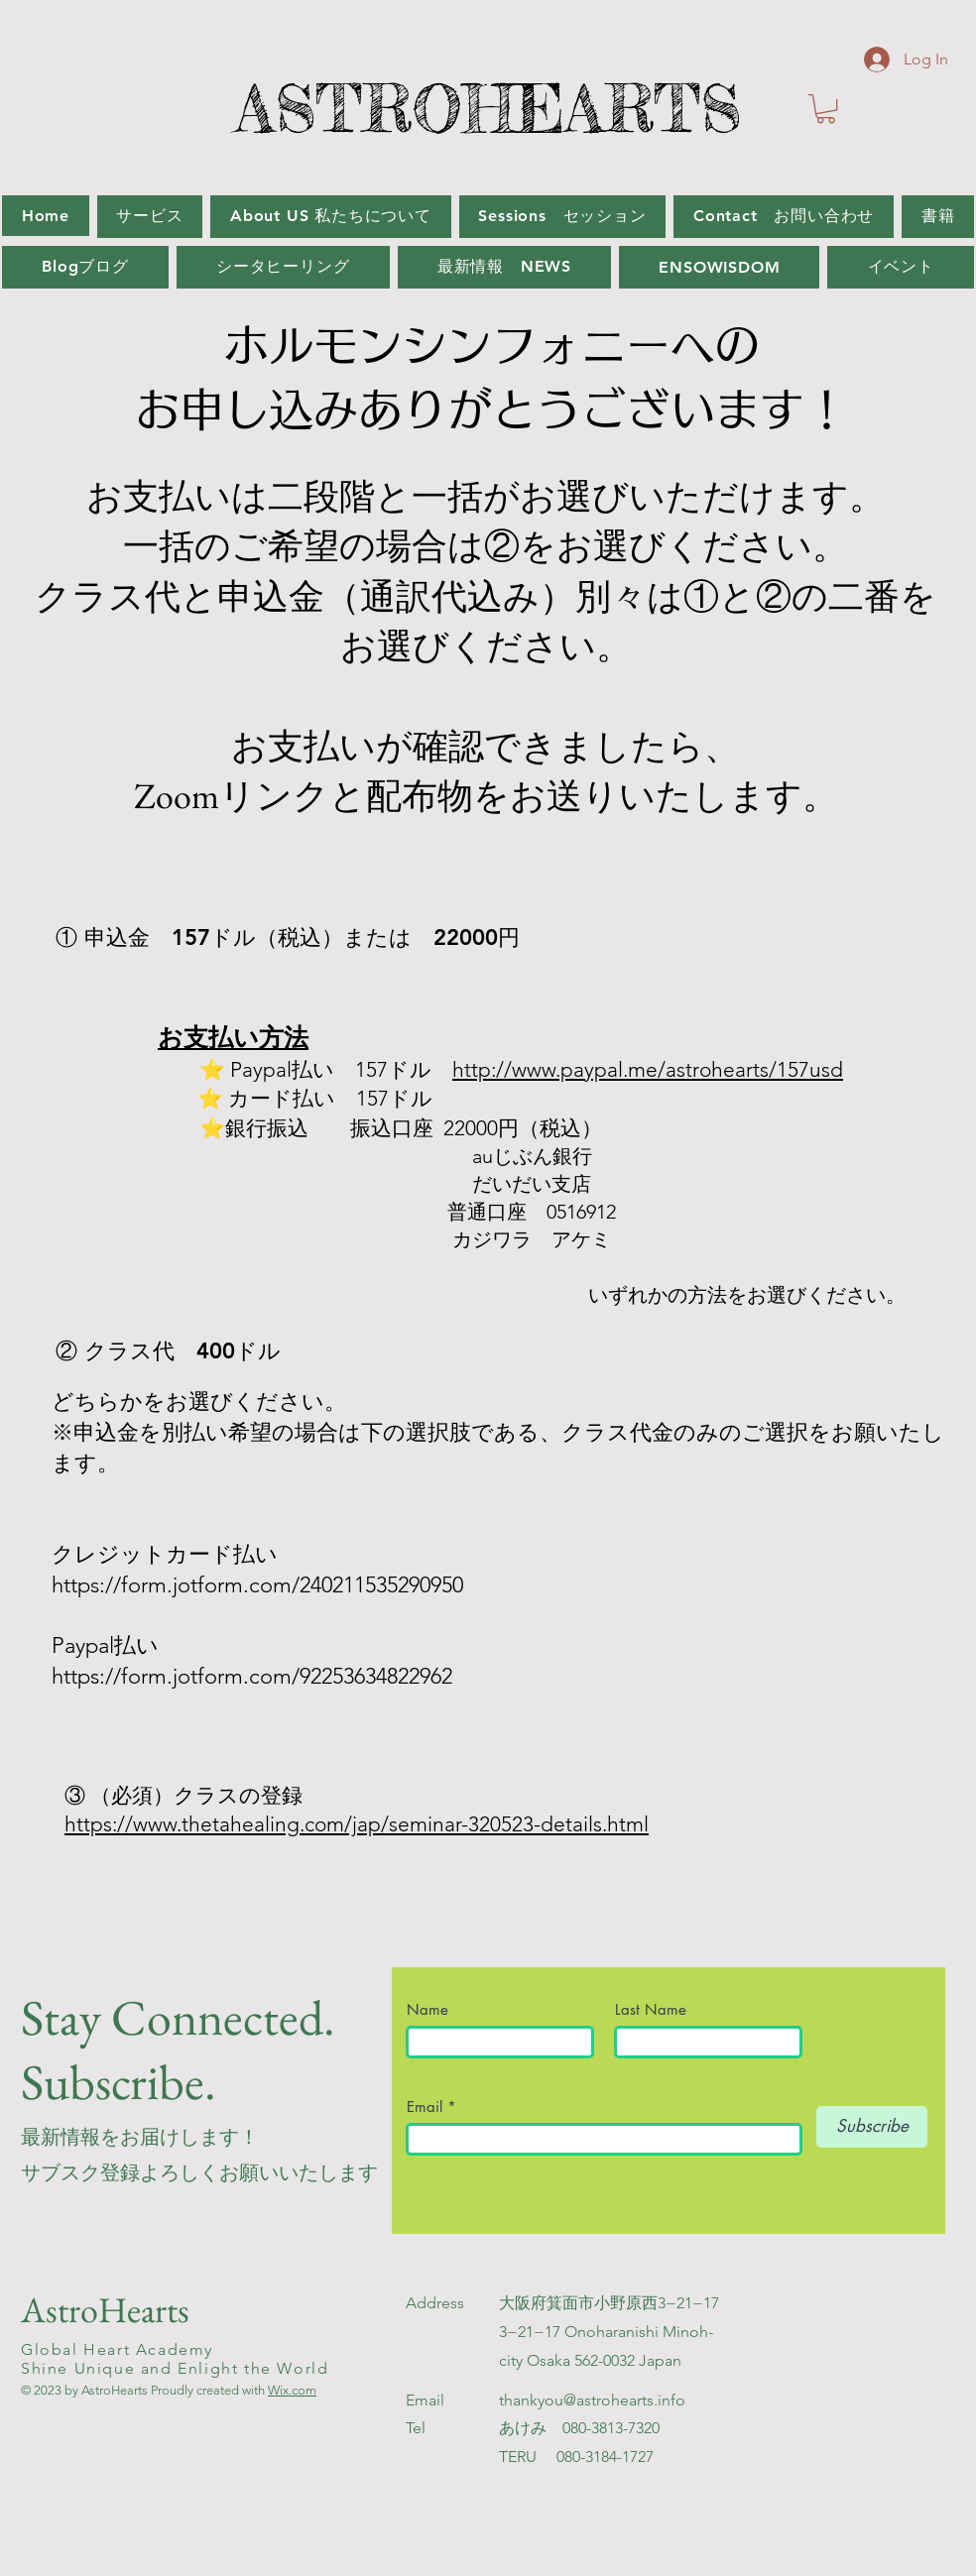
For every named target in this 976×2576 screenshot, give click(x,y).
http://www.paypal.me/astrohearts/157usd (647, 1069)
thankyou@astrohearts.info (592, 2400)
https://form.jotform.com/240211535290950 (257, 1585)
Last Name (650, 2009)
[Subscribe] (871, 2127)
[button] (825, 108)
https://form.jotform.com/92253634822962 (255, 1676)
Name (435, 2009)
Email (427, 2106)
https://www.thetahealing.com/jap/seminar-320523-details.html (356, 1824)
